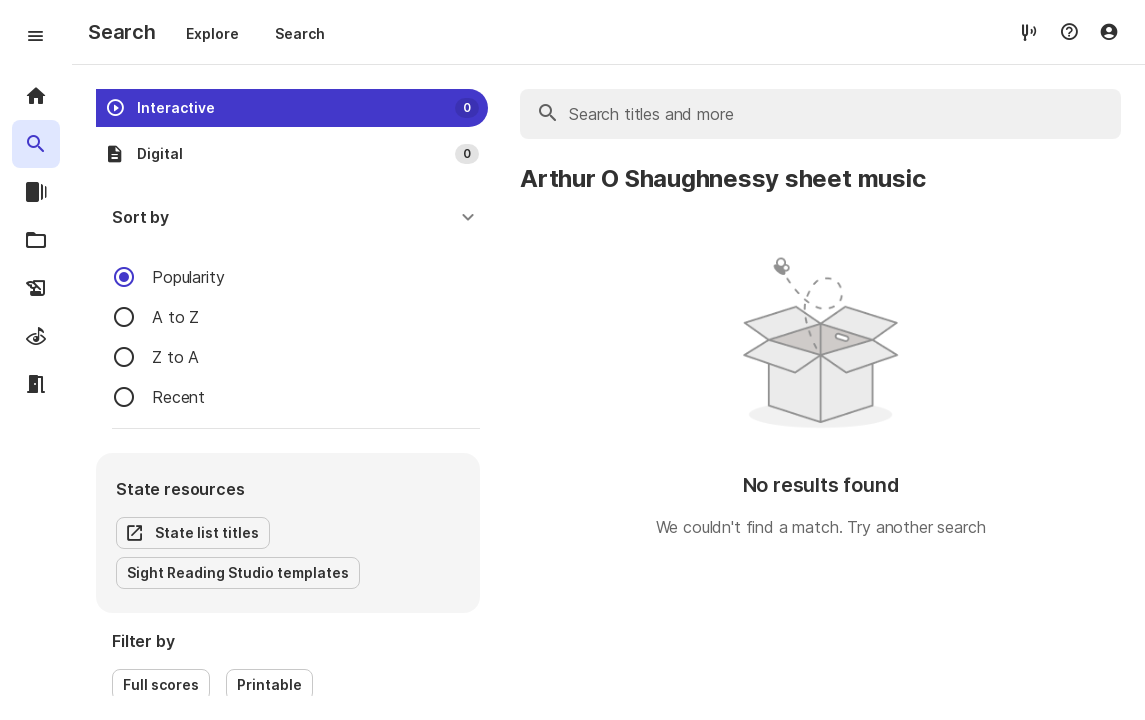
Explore (212, 33)
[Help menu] (1069, 32)
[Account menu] (1109, 32)
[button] (296, 217)
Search (300, 33)
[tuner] (1029, 31)
